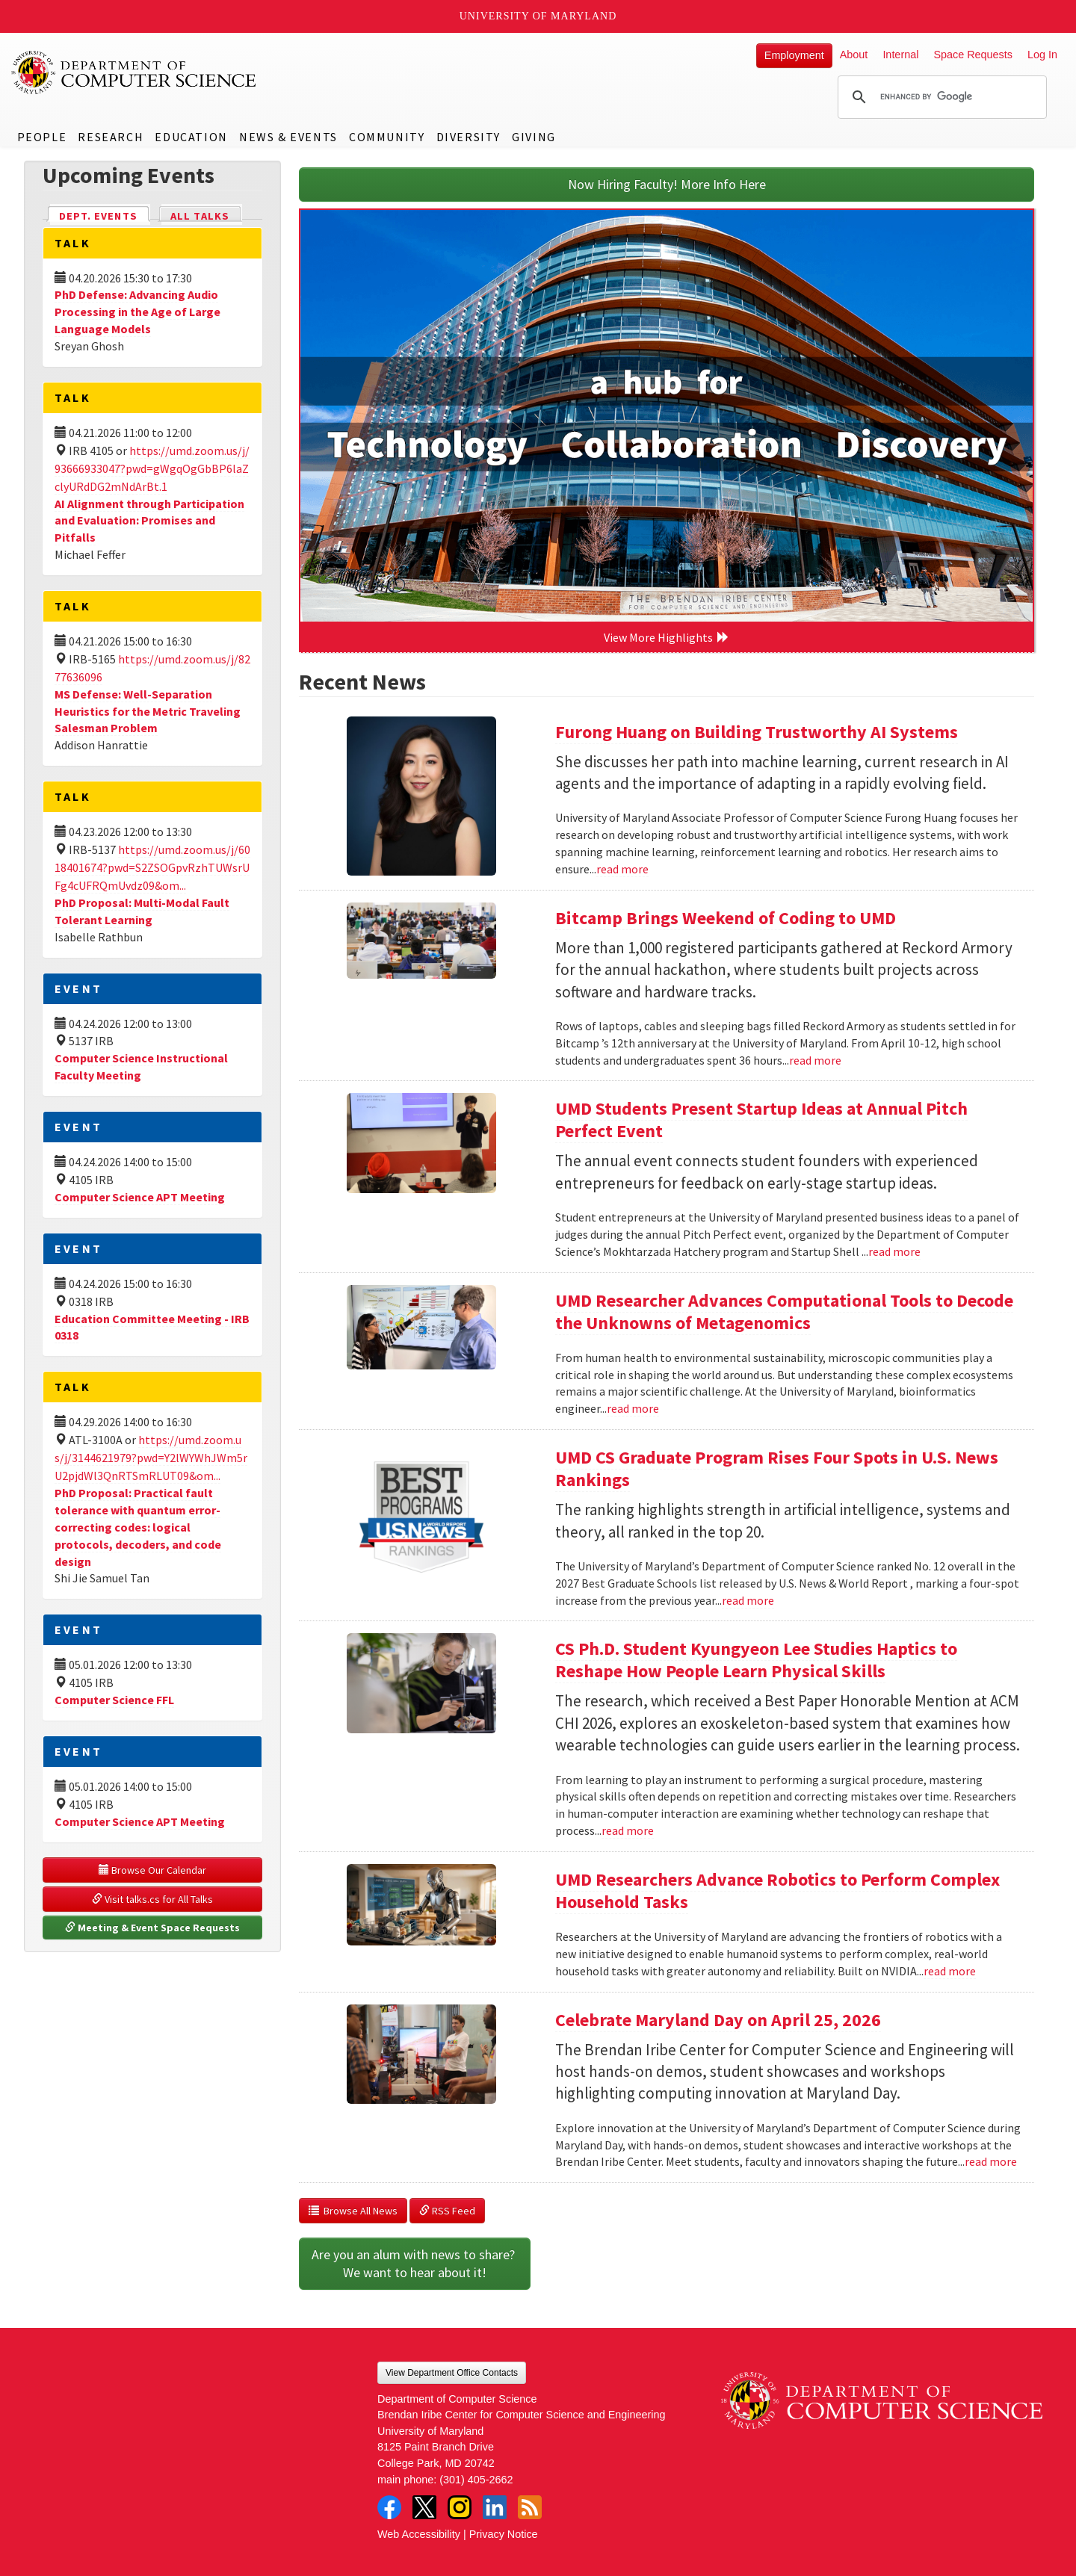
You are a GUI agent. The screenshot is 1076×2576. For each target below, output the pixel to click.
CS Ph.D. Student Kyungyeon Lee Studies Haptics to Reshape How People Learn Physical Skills (756, 1659)
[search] (940, 97)
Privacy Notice (503, 2534)
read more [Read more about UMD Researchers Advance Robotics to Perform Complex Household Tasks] (950, 1970)
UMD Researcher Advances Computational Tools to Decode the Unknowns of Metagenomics (784, 1311)
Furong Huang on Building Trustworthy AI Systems (756, 731)
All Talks (199, 216)
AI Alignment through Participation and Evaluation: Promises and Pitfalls (149, 520)
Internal (900, 55)
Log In (1042, 55)
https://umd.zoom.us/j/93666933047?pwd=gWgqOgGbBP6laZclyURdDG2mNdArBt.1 (152, 468)
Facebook (389, 2507)
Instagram (459, 2507)
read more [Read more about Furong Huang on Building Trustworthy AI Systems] (622, 868)
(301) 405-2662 (476, 2480)
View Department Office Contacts (452, 2373)
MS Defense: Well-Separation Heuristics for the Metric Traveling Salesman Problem (148, 711)
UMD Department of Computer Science (134, 72)
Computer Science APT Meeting (140, 1196)
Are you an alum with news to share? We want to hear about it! (415, 2263)
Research (110, 136)
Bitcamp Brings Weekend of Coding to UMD (725, 917)
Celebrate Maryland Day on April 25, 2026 (718, 2019)
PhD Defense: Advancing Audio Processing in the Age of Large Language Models (137, 311)
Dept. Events (104, 215)
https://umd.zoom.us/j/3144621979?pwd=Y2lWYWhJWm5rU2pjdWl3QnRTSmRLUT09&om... (151, 1457)
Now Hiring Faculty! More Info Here (667, 184)
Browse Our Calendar (152, 1870)
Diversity (468, 136)
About (854, 55)
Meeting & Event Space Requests (152, 1927)
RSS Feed (447, 2210)
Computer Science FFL (114, 1699)
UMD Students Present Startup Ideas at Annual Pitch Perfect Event (761, 1119)
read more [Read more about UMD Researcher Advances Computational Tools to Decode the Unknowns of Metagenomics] (633, 1408)
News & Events (288, 136)
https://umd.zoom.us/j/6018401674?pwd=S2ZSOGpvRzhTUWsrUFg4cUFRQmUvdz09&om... (152, 867)
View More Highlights (666, 637)
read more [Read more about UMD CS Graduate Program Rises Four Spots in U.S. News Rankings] (748, 1600)
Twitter (424, 2507)
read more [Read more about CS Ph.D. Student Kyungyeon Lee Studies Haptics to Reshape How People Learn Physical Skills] (628, 1830)
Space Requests (972, 55)
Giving (534, 136)
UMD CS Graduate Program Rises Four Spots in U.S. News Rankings (776, 1468)
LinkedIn (495, 2507)
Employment (794, 55)
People (42, 136)
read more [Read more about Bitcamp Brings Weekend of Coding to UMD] (815, 1060)
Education (191, 136)
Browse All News (353, 2210)
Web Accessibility (418, 2534)
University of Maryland (538, 16)
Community (386, 136)
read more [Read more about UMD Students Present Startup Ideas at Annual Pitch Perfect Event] (894, 1251)
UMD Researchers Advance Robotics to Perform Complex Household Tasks (777, 1890)
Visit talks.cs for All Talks (152, 1899)
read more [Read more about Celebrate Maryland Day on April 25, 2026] (991, 2161)
